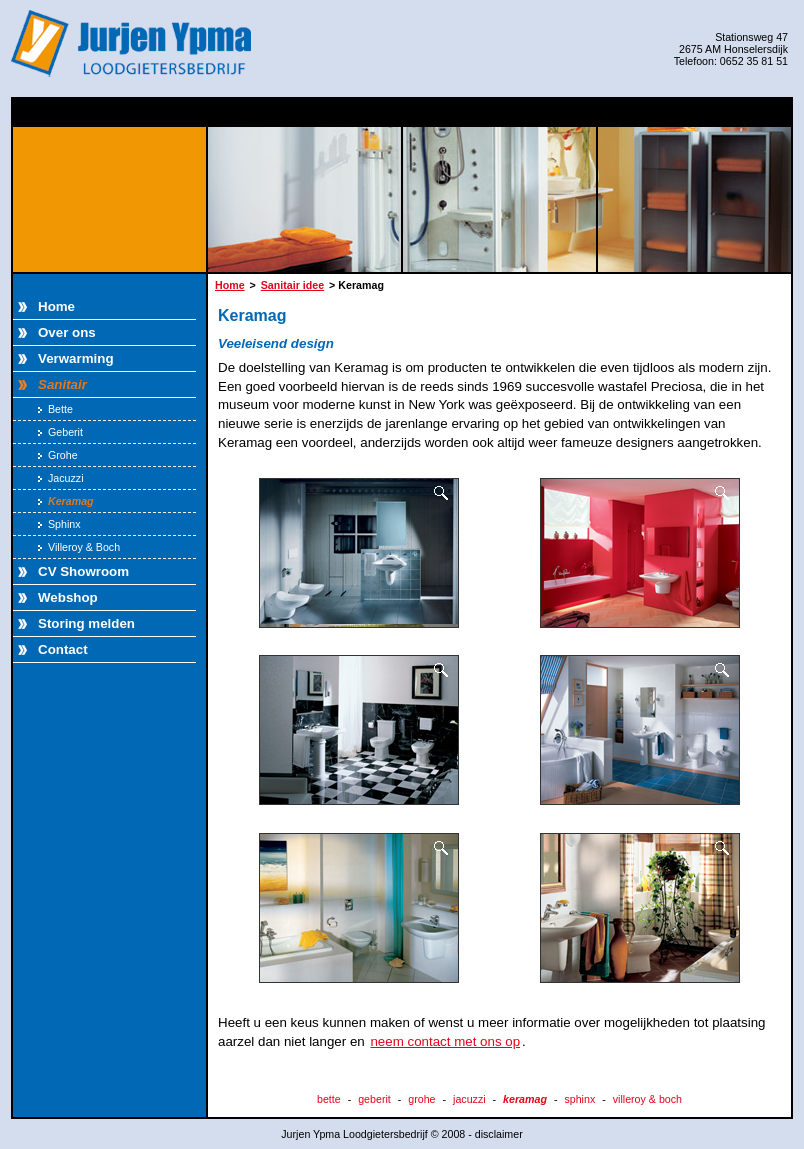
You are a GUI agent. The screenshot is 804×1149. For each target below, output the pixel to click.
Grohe (58, 455)
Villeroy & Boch (79, 547)
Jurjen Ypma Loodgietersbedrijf (134, 43)
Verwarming (76, 358)
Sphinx (59, 524)
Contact (63, 649)
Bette (55, 409)
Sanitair (62, 384)
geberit (374, 1099)
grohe (421, 1099)
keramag (525, 1099)
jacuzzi (469, 1099)
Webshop (68, 597)
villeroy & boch (647, 1099)
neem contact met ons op (445, 1041)
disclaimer (499, 1134)
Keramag (66, 501)
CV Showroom (83, 571)
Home (56, 306)
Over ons (67, 332)
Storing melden (86, 623)
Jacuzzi (61, 478)
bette (329, 1099)
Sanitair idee (292, 285)
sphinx (579, 1099)
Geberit (60, 432)
